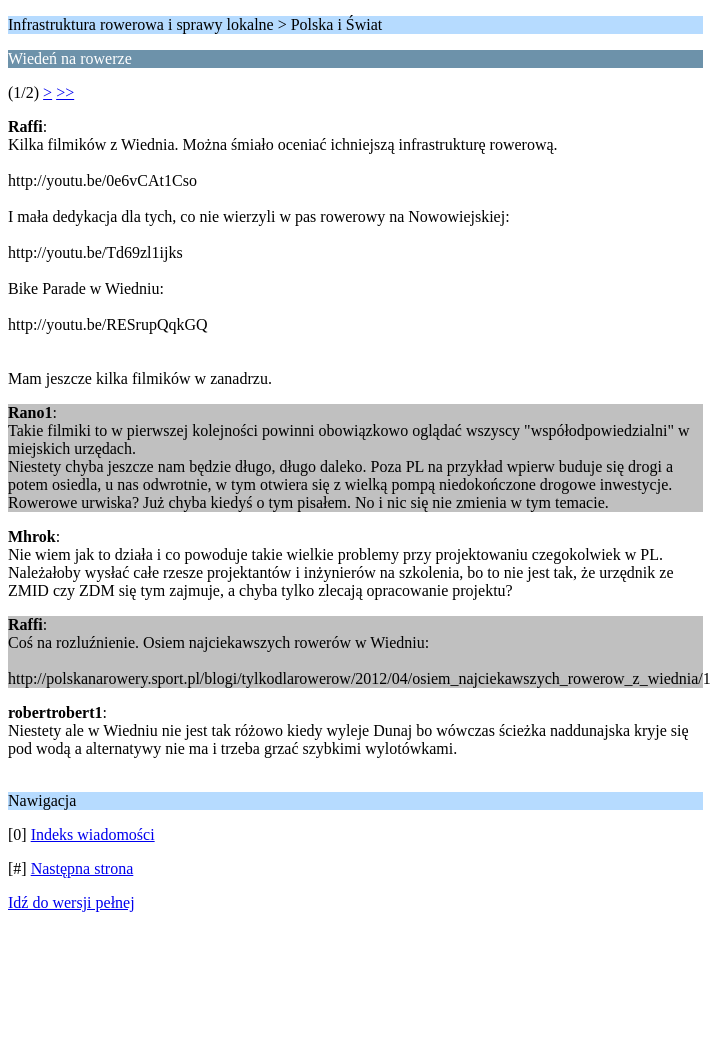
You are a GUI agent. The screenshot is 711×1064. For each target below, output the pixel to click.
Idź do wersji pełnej (71, 902)
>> (65, 92)
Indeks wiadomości (93, 834)
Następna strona (82, 868)
